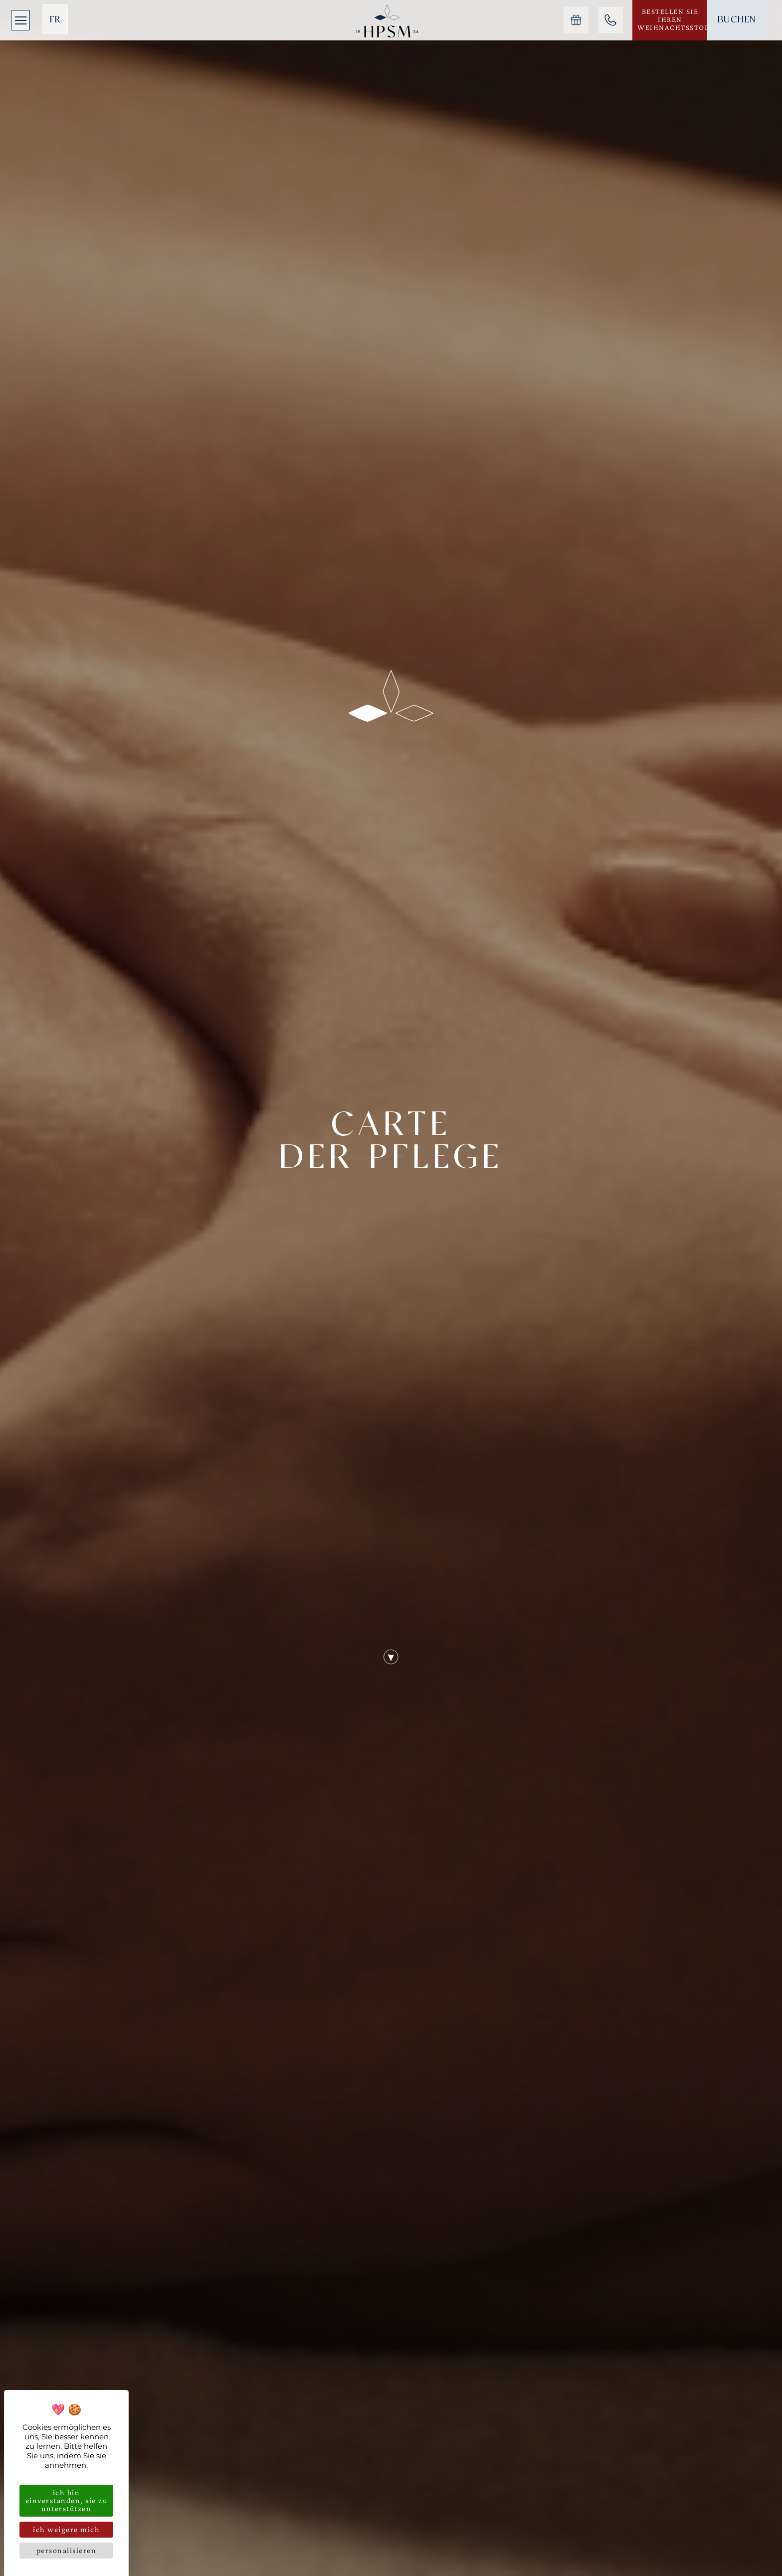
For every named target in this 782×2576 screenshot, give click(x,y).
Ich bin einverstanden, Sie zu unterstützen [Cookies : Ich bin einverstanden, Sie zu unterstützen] (66, 2500)
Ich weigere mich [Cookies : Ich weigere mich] (66, 2529)
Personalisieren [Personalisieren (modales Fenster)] (66, 2550)
